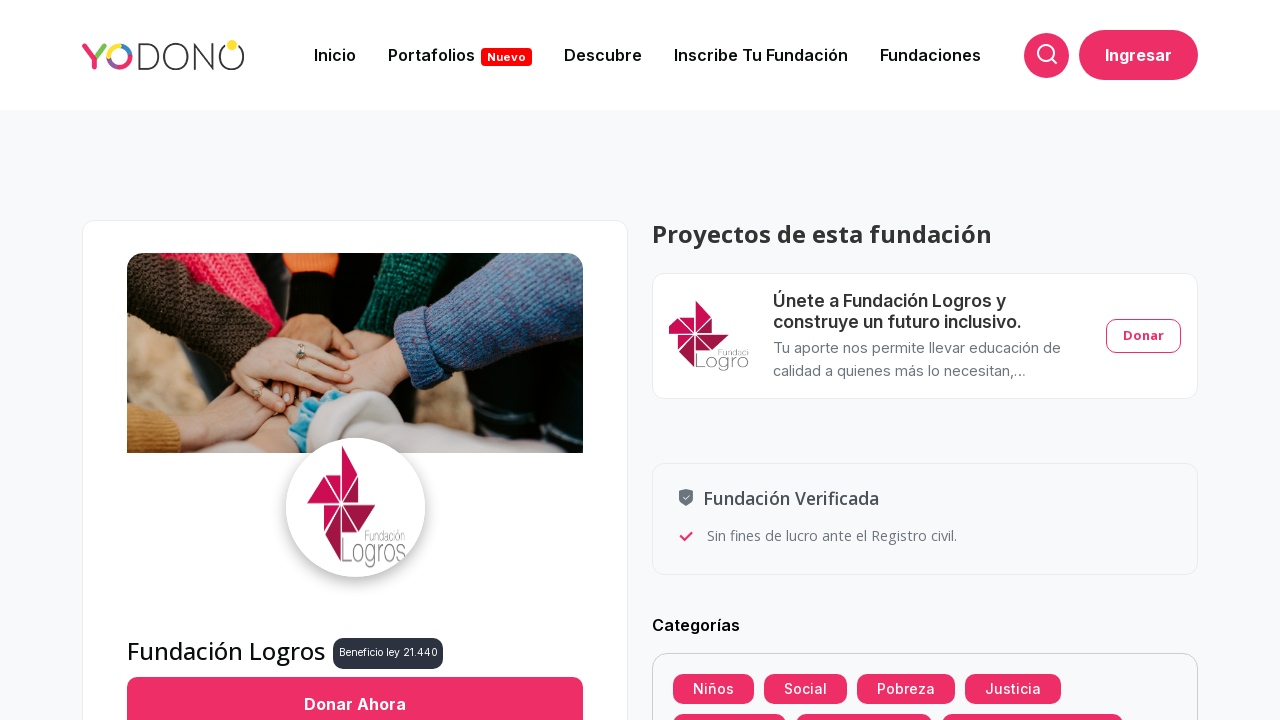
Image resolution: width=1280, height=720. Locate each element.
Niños (713, 688)
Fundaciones (930, 55)
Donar (1143, 335)
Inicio (335, 55)
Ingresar (1138, 55)
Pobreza (906, 688)
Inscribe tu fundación (761, 55)
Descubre (603, 55)
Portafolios (460, 55)
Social (805, 688)
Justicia (1013, 688)
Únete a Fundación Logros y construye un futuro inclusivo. (897, 311)
